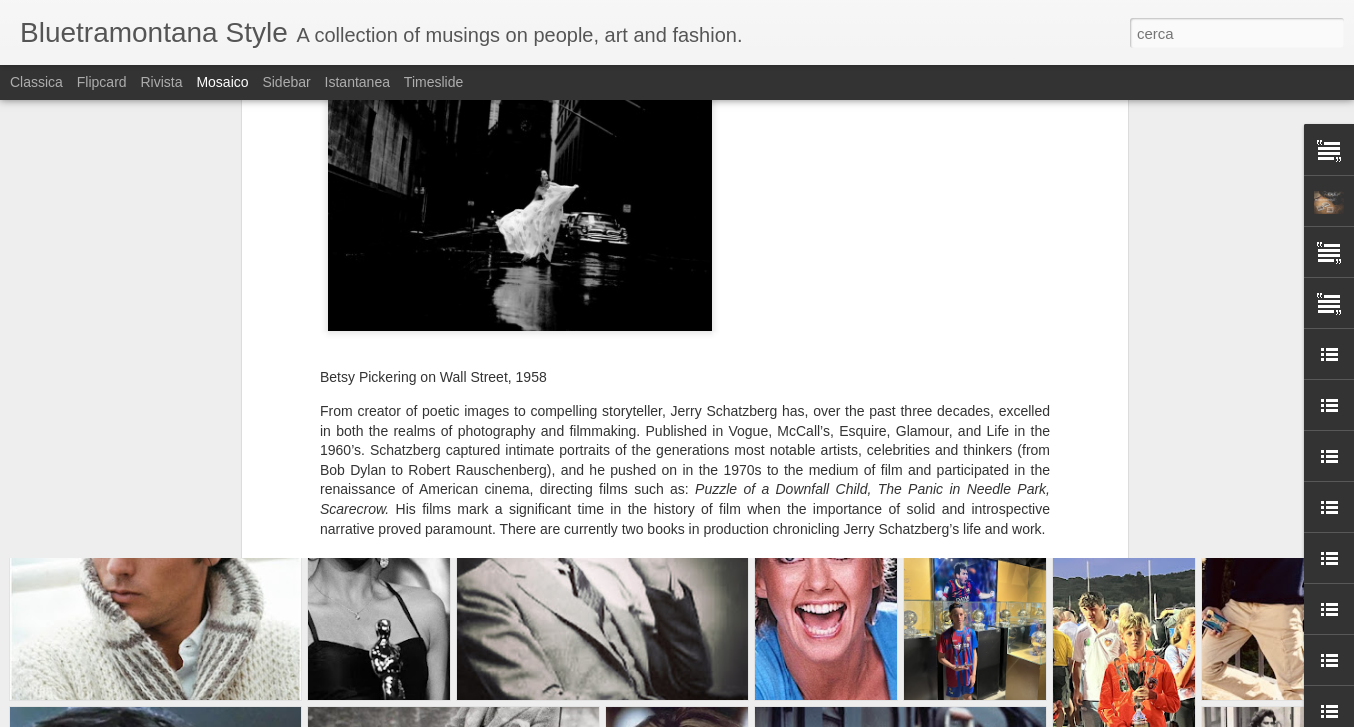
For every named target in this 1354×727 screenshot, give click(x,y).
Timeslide (433, 82)
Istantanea (357, 82)
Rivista (161, 82)
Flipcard (102, 82)
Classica (36, 82)
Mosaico (222, 82)
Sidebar (286, 82)
